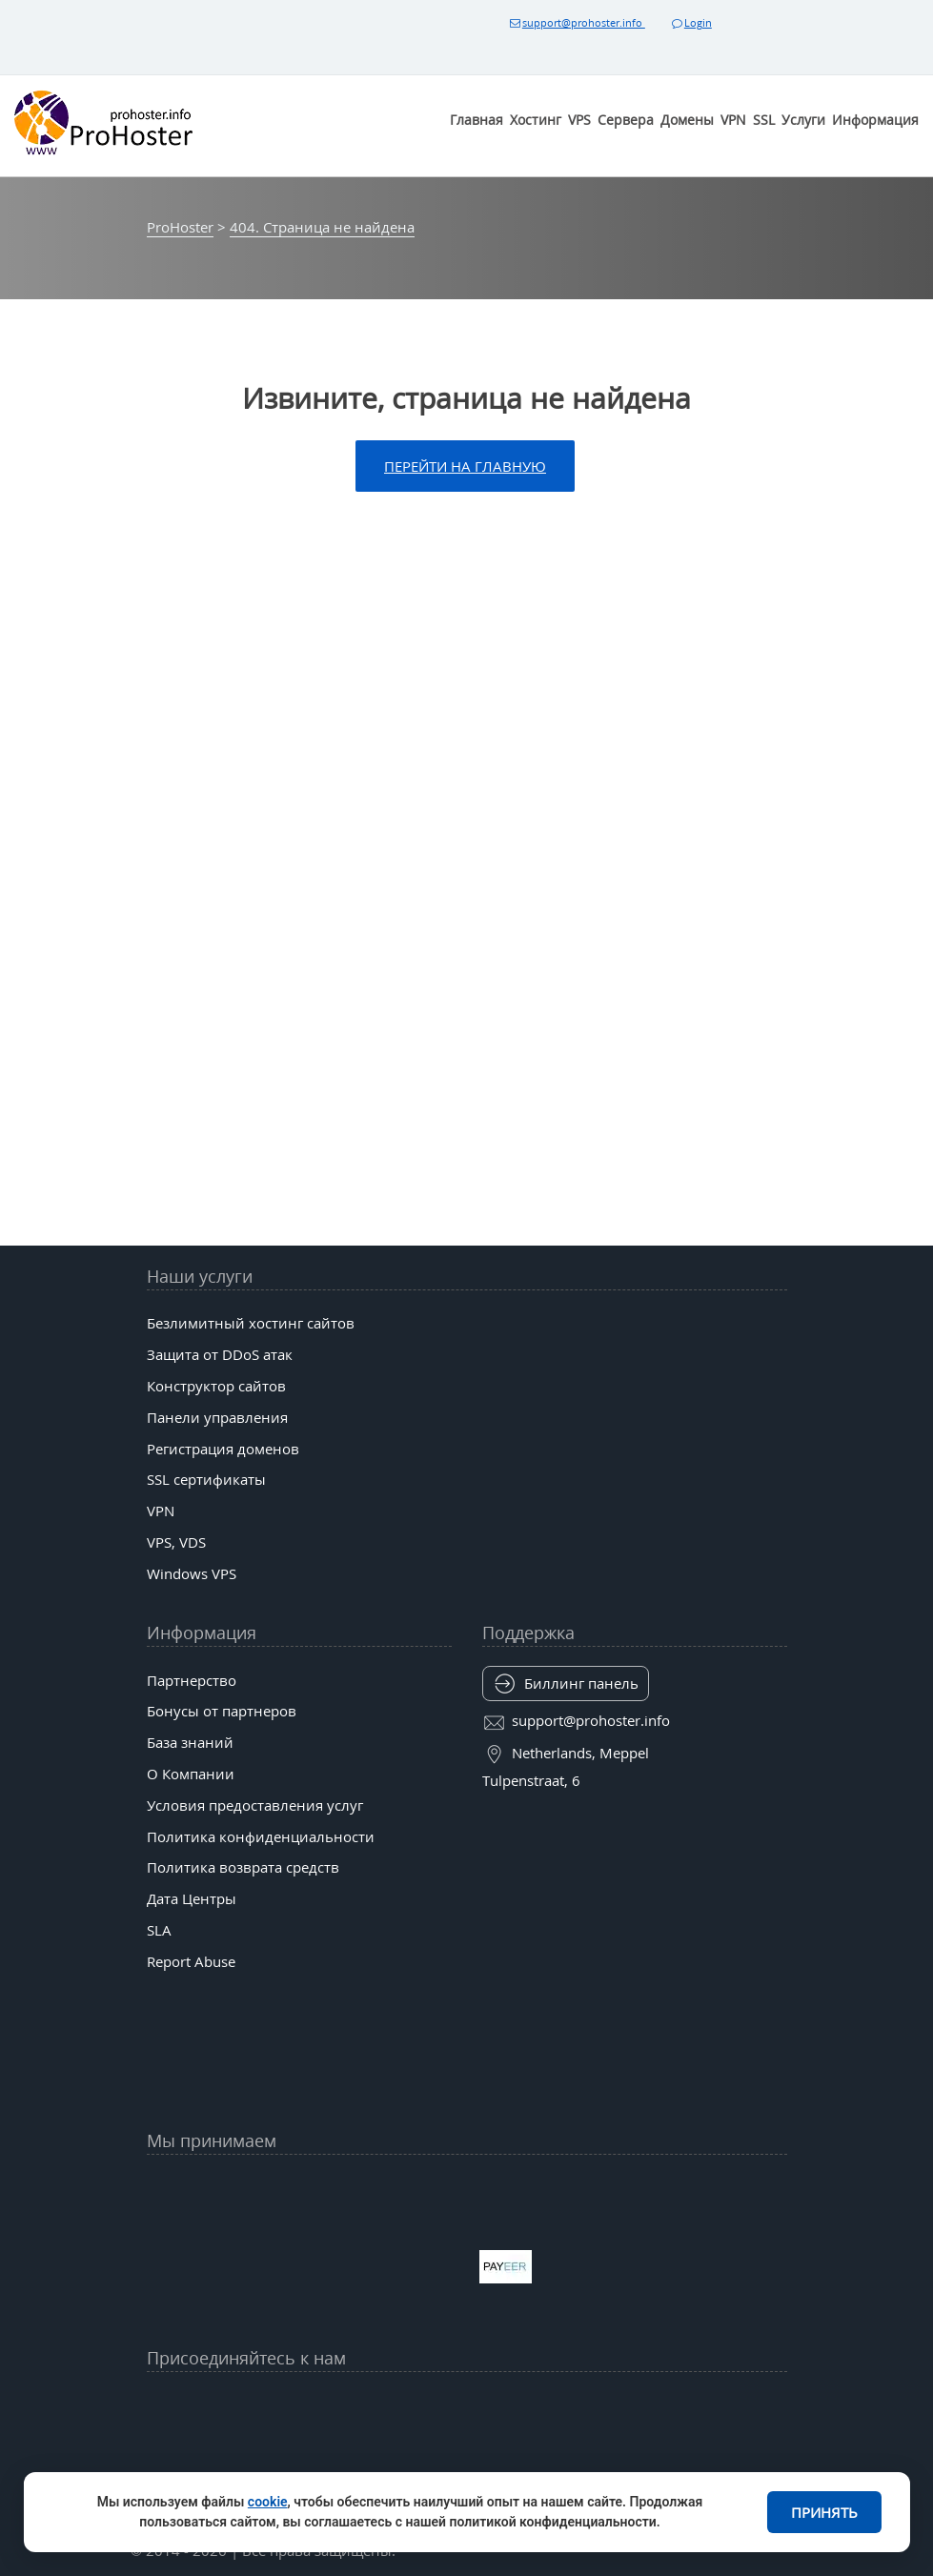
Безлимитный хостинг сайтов (251, 1322)
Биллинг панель (581, 1683)
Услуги (803, 120)
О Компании (190, 1773)
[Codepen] (674, 2452)
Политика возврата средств (243, 1866)
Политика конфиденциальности (261, 1836)
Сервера (626, 120)
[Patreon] (674, 2405)
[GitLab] (327, 2452)
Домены (687, 120)
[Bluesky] (535, 2405)
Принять (824, 2512)
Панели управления (217, 1417)
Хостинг (535, 120)
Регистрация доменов (223, 1448)
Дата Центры (191, 1898)
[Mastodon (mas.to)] (258, 2452)
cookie (268, 2501)
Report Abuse (191, 1961)
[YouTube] (258, 2405)
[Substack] (535, 2452)
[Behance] (466, 2452)
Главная (476, 120)
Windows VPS (191, 1573)
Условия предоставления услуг (255, 1805)
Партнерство (191, 1680)
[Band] (605, 2405)
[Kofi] (605, 2452)
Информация (875, 120)
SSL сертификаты (206, 1479)
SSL (764, 120)
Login (690, 22)
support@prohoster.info (575, 22)
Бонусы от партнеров (221, 1710)
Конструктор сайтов (216, 1385)
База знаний (190, 1742)
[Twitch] (397, 2452)
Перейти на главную (465, 466)
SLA (159, 1929)
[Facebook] (327, 2405)
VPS (579, 120)
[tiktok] (466, 2405)
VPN (733, 120)
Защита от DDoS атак (220, 1354)
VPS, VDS (176, 1542)
